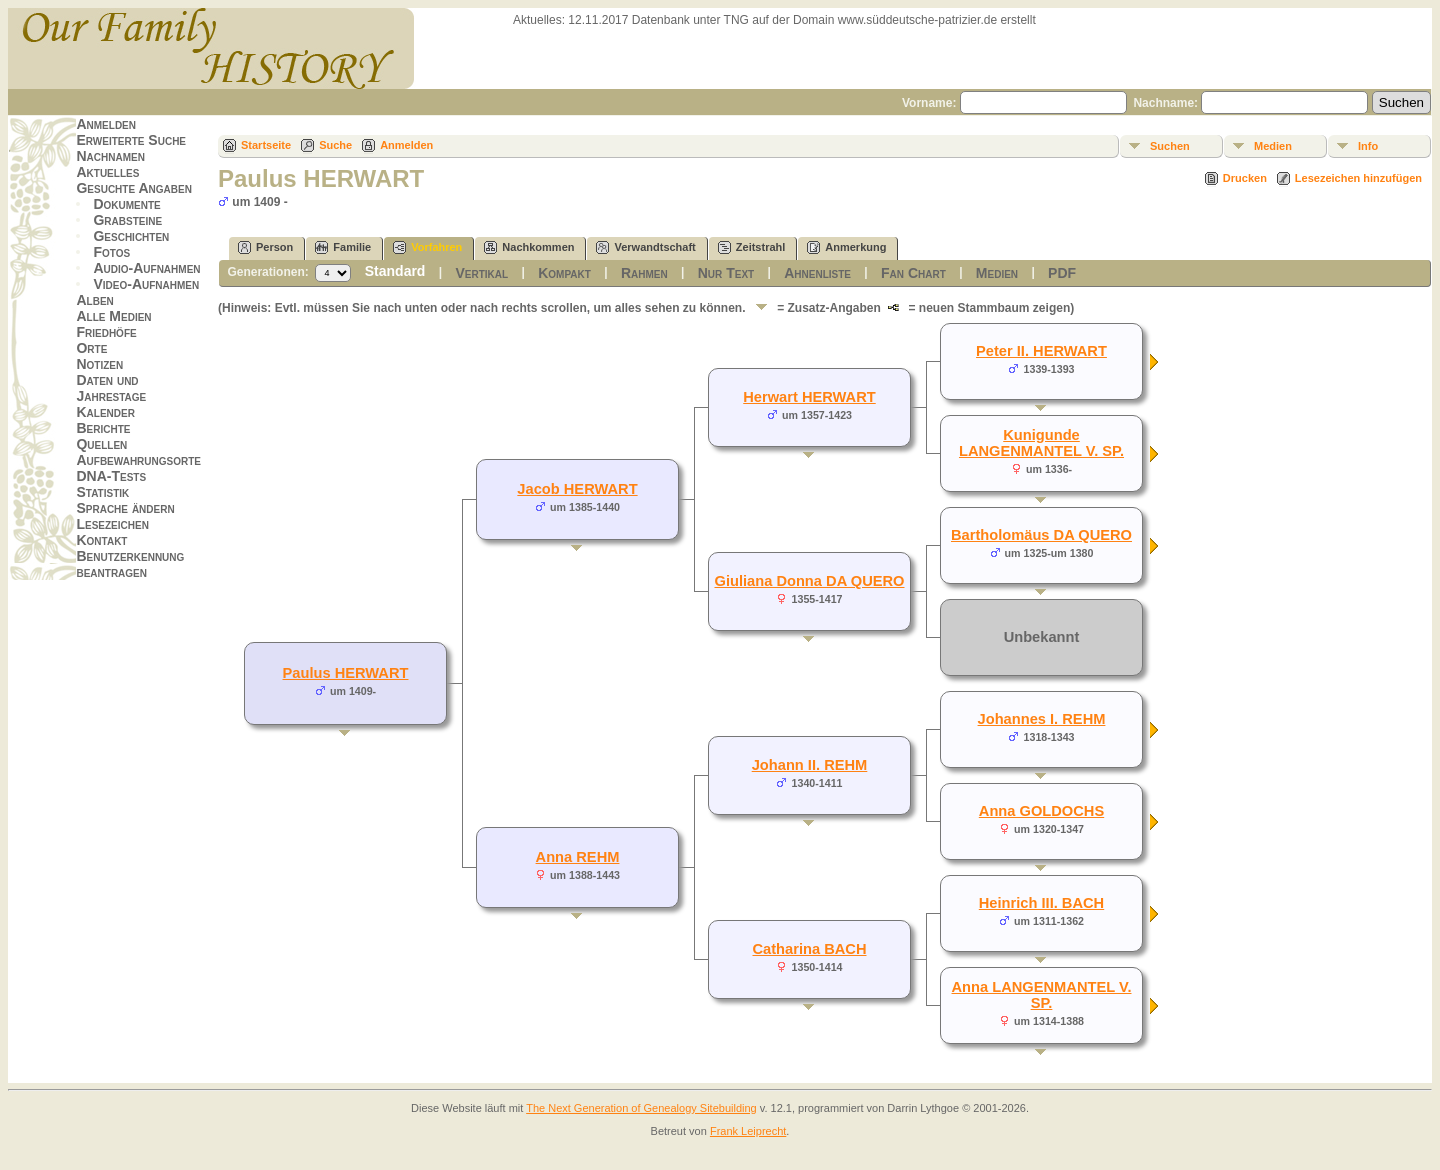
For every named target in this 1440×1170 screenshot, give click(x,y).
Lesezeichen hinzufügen (1358, 178)
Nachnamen (110, 156)
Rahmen (644, 273)
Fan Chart (913, 273)
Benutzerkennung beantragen (130, 564)
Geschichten (131, 236)
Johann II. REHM (810, 765)
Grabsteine (127, 220)
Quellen (101, 444)
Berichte (103, 428)
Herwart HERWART (809, 397)
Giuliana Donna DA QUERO (809, 581)
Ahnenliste (817, 273)
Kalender (105, 412)
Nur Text (726, 273)
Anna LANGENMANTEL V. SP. (1042, 995)
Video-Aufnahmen (146, 284)
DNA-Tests (111, 476)
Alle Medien (113, 316)
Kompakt (564, 273)
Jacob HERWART (577, 489)
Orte (91, 348)
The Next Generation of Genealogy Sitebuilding (641, 1108)
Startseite (266, 145)
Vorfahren (427, 247)
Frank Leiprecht (748, 1131)
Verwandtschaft (645, 247)
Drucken (1245, 178)
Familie (343, 247)
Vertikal (481, 273)
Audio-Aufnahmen (146, 268)
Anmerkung (846, 247)
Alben (94, 300)
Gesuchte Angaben (134, 188)
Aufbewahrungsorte (138, 460)
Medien (1273, 146)
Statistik (102, 492)
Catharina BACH (809, 949)
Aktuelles (107, 172)
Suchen (1170, 146)
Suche (335, 145)
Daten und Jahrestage (111, 388)
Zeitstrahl (752, 247)
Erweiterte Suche (131, 140)
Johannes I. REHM (1042, 719)
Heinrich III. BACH (1041, 903)
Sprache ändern (125, 508)
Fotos (111, 252)
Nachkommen (529, 247)
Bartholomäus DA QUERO (1041, 535)
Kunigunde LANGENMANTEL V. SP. (1041, 443)
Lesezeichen (112, 524)
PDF (1062, 273)
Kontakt (101, 540)
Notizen (99, 364)
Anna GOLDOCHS (1041, 811)
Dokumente (126, 204)
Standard (395, 271)
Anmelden (106, 124)
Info (1368, 146)
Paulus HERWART (346, 673)
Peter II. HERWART (1041, 351)
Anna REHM (578, 857)
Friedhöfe (106, 332)
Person (265, 247)
